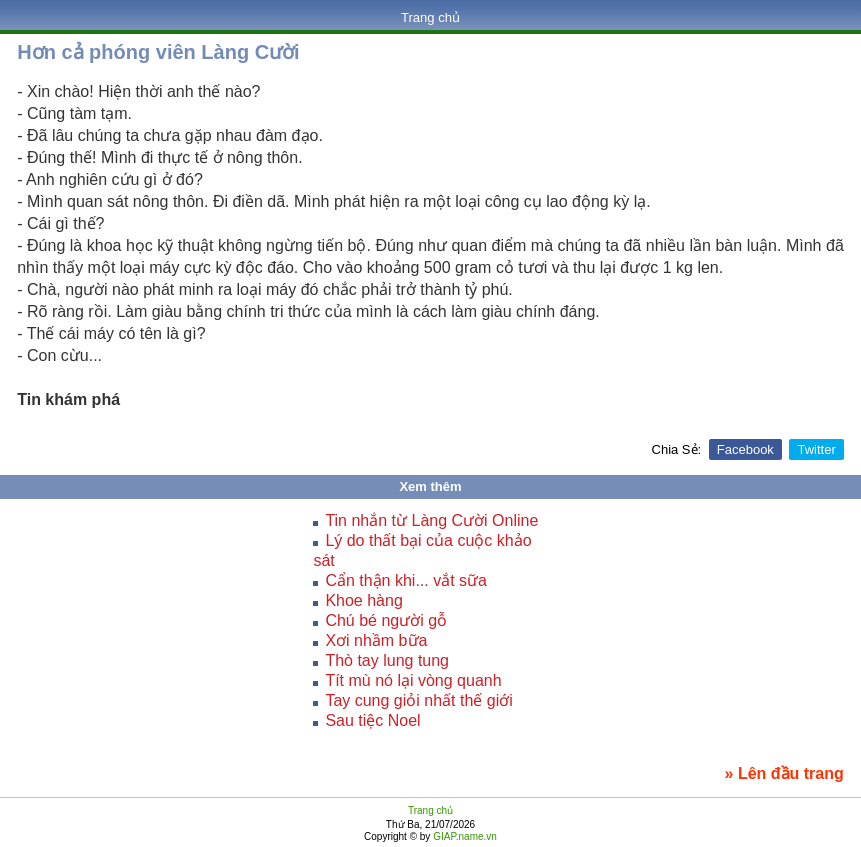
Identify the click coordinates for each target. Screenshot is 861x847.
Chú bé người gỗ (386, 620)
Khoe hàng (363, 600)
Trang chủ (430, 17)
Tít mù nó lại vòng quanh (413, 680)
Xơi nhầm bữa (376, 640)
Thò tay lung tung (387, 660)
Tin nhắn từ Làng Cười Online (431, 520)
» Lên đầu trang (784, 773)
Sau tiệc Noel (372, 720)
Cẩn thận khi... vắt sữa (406, 580)
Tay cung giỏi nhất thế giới (418, 700)
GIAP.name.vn (463, 836)
